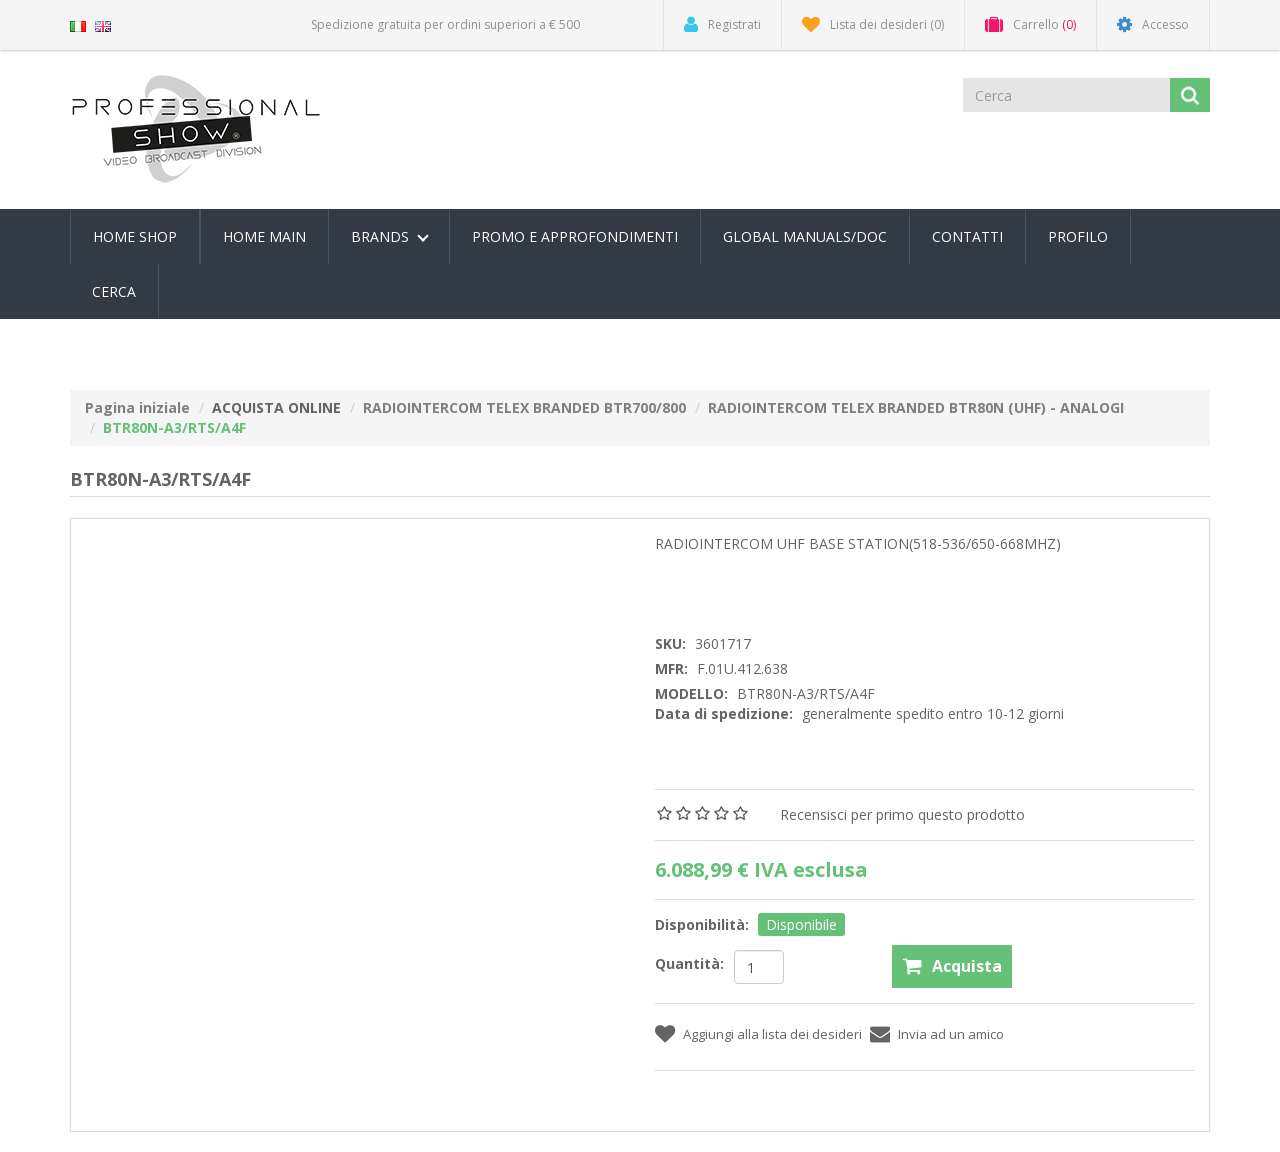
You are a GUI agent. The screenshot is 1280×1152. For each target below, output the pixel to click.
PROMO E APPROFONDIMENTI (575, 236)
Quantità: (689, 963)
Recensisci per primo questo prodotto (902, 814)
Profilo (1078, 236)
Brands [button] (390, 236)
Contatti (967, 236)
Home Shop (135, 236)
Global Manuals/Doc (805, 236)
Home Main (264, 236)
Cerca (114, 291)
